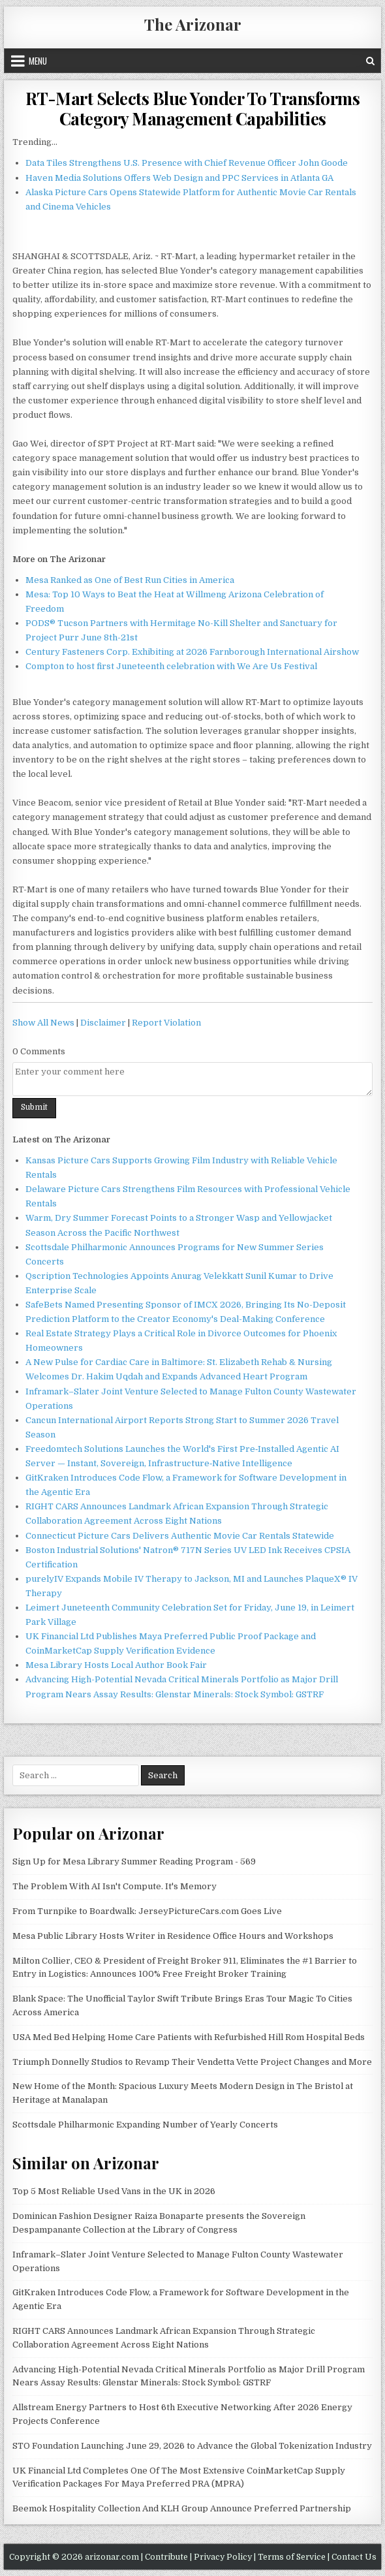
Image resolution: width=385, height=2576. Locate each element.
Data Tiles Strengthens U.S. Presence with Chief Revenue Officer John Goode (186, 163)
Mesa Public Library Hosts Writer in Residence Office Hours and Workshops (172, 1936)
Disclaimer (103, 1023)
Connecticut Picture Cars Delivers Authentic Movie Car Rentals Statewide (179, 1536)
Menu (38, 60)
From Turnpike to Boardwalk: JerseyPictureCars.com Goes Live (147, 1911)
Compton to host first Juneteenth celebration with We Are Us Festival (171, 666)
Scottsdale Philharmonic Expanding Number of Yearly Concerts (145, 2124)
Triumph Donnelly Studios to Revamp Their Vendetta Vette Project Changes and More (192, 2062)
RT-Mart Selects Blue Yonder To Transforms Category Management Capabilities (192, 108)
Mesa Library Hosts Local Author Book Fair (116, 1665)
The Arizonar (192, 24)
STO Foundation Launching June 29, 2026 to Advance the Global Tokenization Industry (192, 2446)
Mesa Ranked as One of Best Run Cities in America (129, 580)
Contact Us (354, 2557)
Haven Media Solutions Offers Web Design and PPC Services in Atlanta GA (179, 178)
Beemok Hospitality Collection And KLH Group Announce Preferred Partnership (181, 2508)
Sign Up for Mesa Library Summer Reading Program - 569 (134, 1861)
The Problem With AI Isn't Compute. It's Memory (114, 1886)
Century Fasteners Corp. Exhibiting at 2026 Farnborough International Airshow (192, 652)
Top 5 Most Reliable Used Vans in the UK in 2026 (113, 2191)
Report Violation (166, 1023)
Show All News (43, 1023)
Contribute (166, 2557)
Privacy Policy (223, 2557)
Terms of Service (292, 2557)
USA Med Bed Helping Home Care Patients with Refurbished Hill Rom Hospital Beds (188, 2037)
